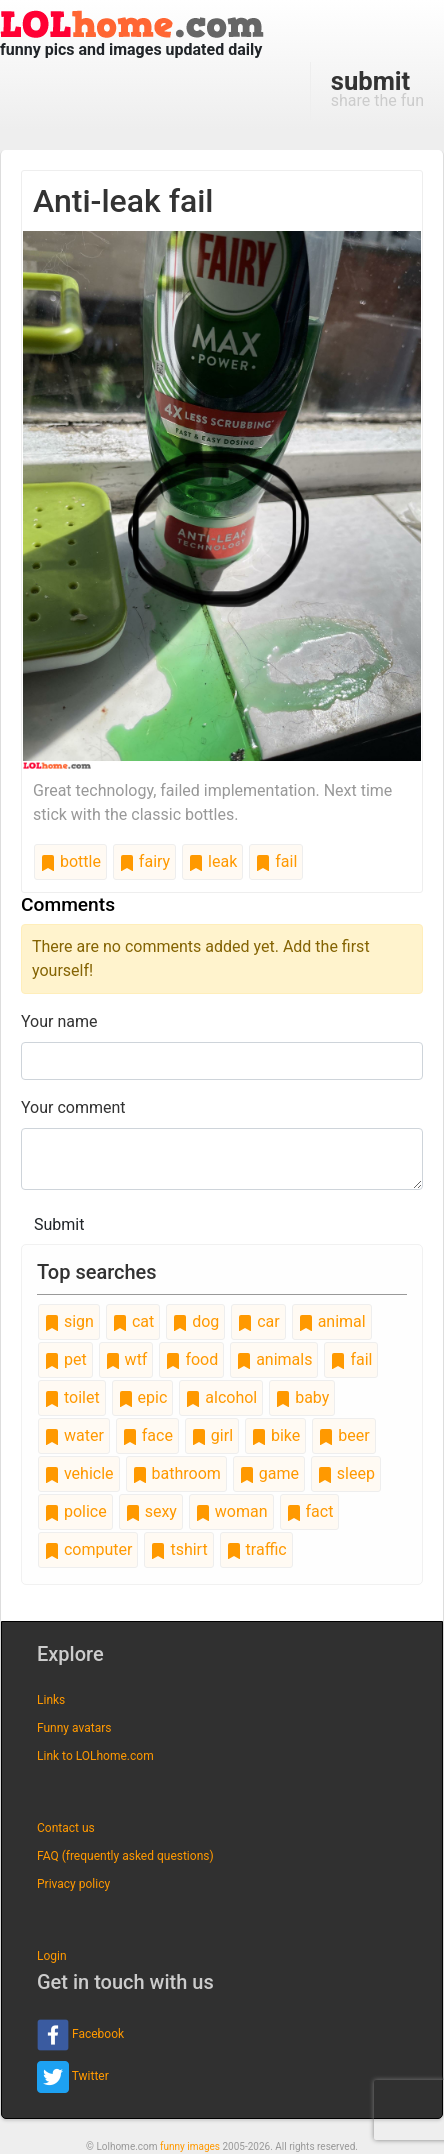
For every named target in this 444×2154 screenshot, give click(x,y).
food (191, 1359)
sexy (151, 1511)
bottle (70, 861)
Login (52, 1956)
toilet (72, 1397)
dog (195, 1321)
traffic (256, 1549)
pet (65, 1359)
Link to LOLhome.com (95, 1756)
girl (212, 1435)
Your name (59, 1021)
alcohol (221, 1397)
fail (276, 861)
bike (275, 1435)
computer (88, 1549)
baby (302, 1397)
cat (133, 1321)
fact (310, 1511)
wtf (126, 1359)
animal (332, 1321)
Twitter (73, 2077)
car (258, 1321)
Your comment (73, 1107)
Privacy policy (73, 1884)
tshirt (178, 1549)
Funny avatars (74, 1728)
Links (51, 1700)
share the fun (377, 88)
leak (212, 861)
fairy (144, 861)
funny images (190, 2146)
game (269, 1473)
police (75, 1511)
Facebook (80, 2035)
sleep (346, 1473)
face (147, 1435)
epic (143, 1397)
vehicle (79, 1473)
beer (343, 1435)
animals (274, 1359)
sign (69, 1321)
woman (231, 1511)
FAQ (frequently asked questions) (125, 1856)
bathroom (176, 1473)
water (74, 1435)
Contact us (66, 1828)
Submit (59, 1224)
